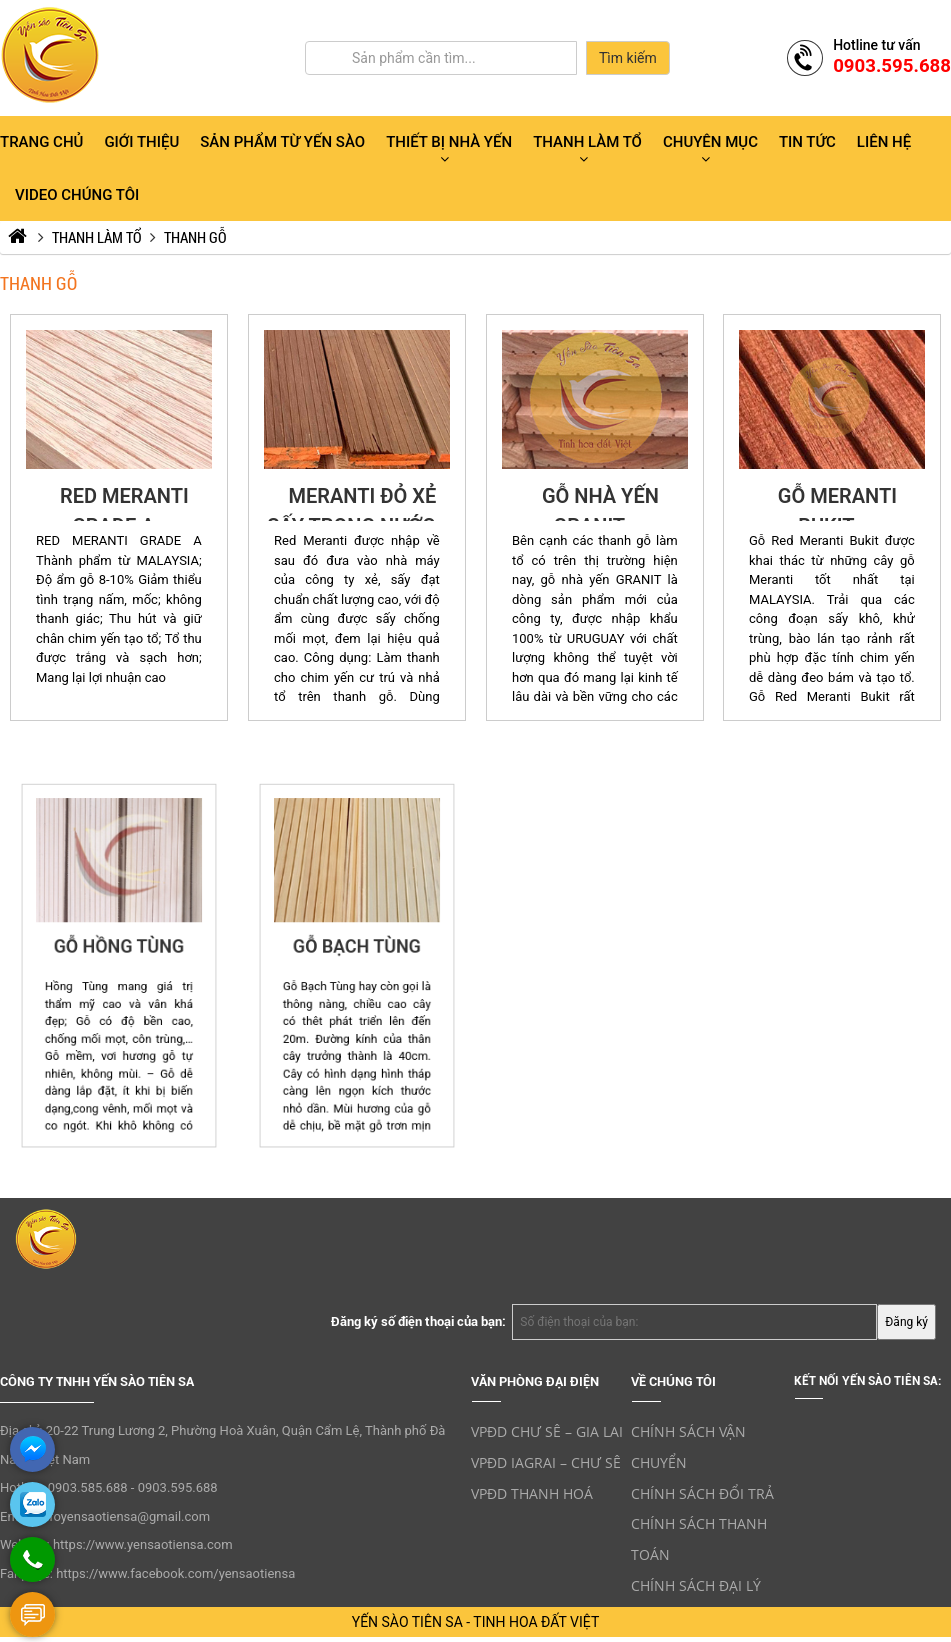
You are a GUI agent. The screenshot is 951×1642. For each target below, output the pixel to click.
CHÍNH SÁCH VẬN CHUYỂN (688, 1447)
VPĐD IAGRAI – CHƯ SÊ (546, 1462)
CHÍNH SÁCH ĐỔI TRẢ (702, 1493)
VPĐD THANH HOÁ (532, 1493)
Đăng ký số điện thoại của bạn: (418, 1321)
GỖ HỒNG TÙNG (119, 956)
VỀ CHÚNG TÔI (673, 1381)
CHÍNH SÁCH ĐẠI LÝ (696, 1585)
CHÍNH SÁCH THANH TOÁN (699, 1539)
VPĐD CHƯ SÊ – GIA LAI (547, 1431)
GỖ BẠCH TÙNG (357, 956)
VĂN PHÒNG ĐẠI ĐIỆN (535, 1381)
